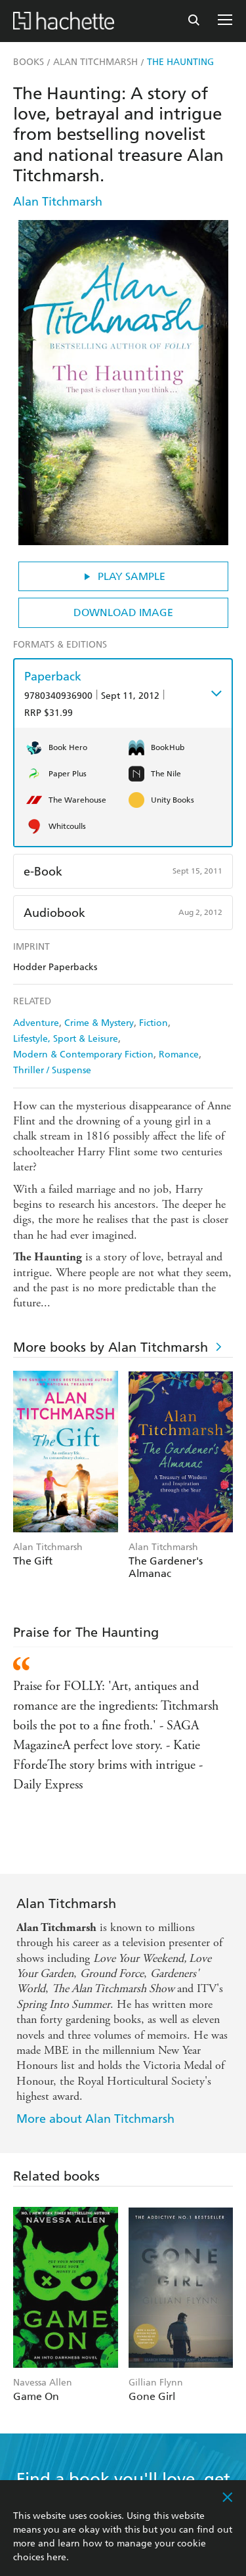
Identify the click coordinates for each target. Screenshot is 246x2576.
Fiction (153, 1023)
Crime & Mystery (99, 1023)
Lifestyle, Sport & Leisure (65, 1038)
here (56, 2557)
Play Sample (123, 576)
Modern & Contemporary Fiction (83, 1054)
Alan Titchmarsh (57, 201)
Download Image (123, 612)
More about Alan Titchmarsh (95, 2118)
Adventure (36, 1023)
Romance (179, 1054)
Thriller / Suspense (52, 1070)
